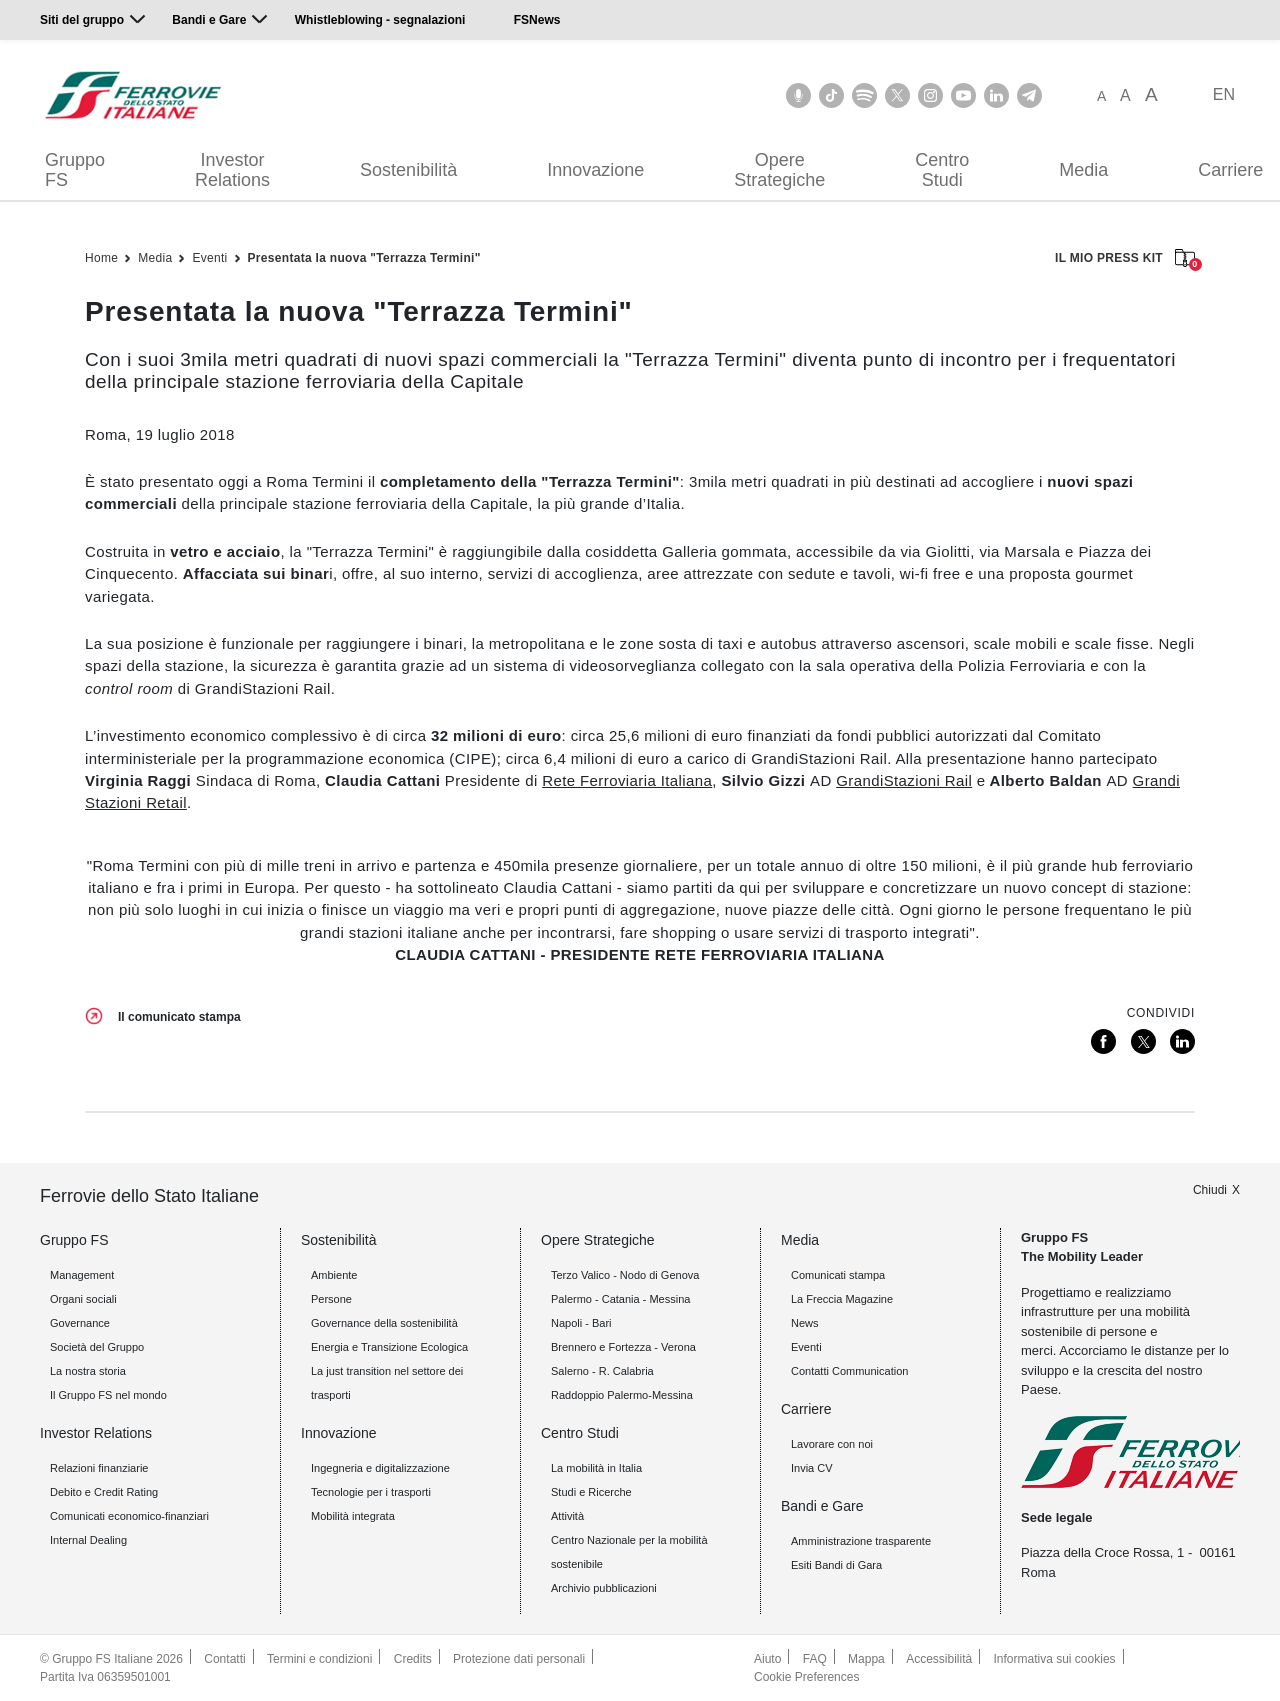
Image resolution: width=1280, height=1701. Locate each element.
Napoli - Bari (581, 1323)
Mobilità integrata (353, 1516)
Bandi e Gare (209, 20)
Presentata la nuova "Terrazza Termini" (364, 258)
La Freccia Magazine (842, 1299)
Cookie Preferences (806, 1677)
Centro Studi (942, 170)
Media (1083, 170)
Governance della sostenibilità (384, 1323)
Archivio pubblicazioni (604, 1588)
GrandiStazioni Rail (904, 780)
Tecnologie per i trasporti (371, 1492)
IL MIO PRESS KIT (1125, 259)
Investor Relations (232, 170)
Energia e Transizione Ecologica (389, 1347)
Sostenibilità (408, 170)
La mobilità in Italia (596, 1468)
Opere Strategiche (779, 170)
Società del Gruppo (97, 1347)
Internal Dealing (88, 1540)
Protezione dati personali (519, 1659)
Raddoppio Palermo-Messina (622, 1395)
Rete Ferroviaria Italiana (627, 780)
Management (82, 1275)
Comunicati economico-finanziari (129, 1516)
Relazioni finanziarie (99, 1468)
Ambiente (334, 1275)
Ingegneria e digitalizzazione (380, 1468)
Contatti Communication (849, 1371)
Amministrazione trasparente (861, 1541)
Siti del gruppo (82, 20)
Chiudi (1210, 1190)
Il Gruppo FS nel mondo (108, 1395)
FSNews (537, 20)
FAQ (815, 1659)
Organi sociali (83, 1299)
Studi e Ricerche (591, 1492)
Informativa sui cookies (1055, 1659)
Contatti (224, 1659)
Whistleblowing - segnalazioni (380, 20)
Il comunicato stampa (179, 1017)
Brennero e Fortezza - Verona (623, 1347)
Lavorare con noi (832, 1444)
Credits (413, 1659)
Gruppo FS (75, 170)
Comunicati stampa (838, 1275)
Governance (80, 1323)
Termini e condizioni (319, 1659)
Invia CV (812, 1468)
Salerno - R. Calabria (602, 1371)
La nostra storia (88, 1371)
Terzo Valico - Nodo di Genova (625, 1275)
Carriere (806, 1409)
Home (101, 258)
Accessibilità (939, 1659)
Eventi (209, 258)
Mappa (866, 1659)
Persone (331, 1299)
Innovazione (595, 170)
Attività (567, 1516)
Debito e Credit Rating (104, 1492)
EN (1224, 94)
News (805, 1323)
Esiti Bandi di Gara (836, 1565)
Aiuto (767, 1659)
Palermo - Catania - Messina (620, 1299)
